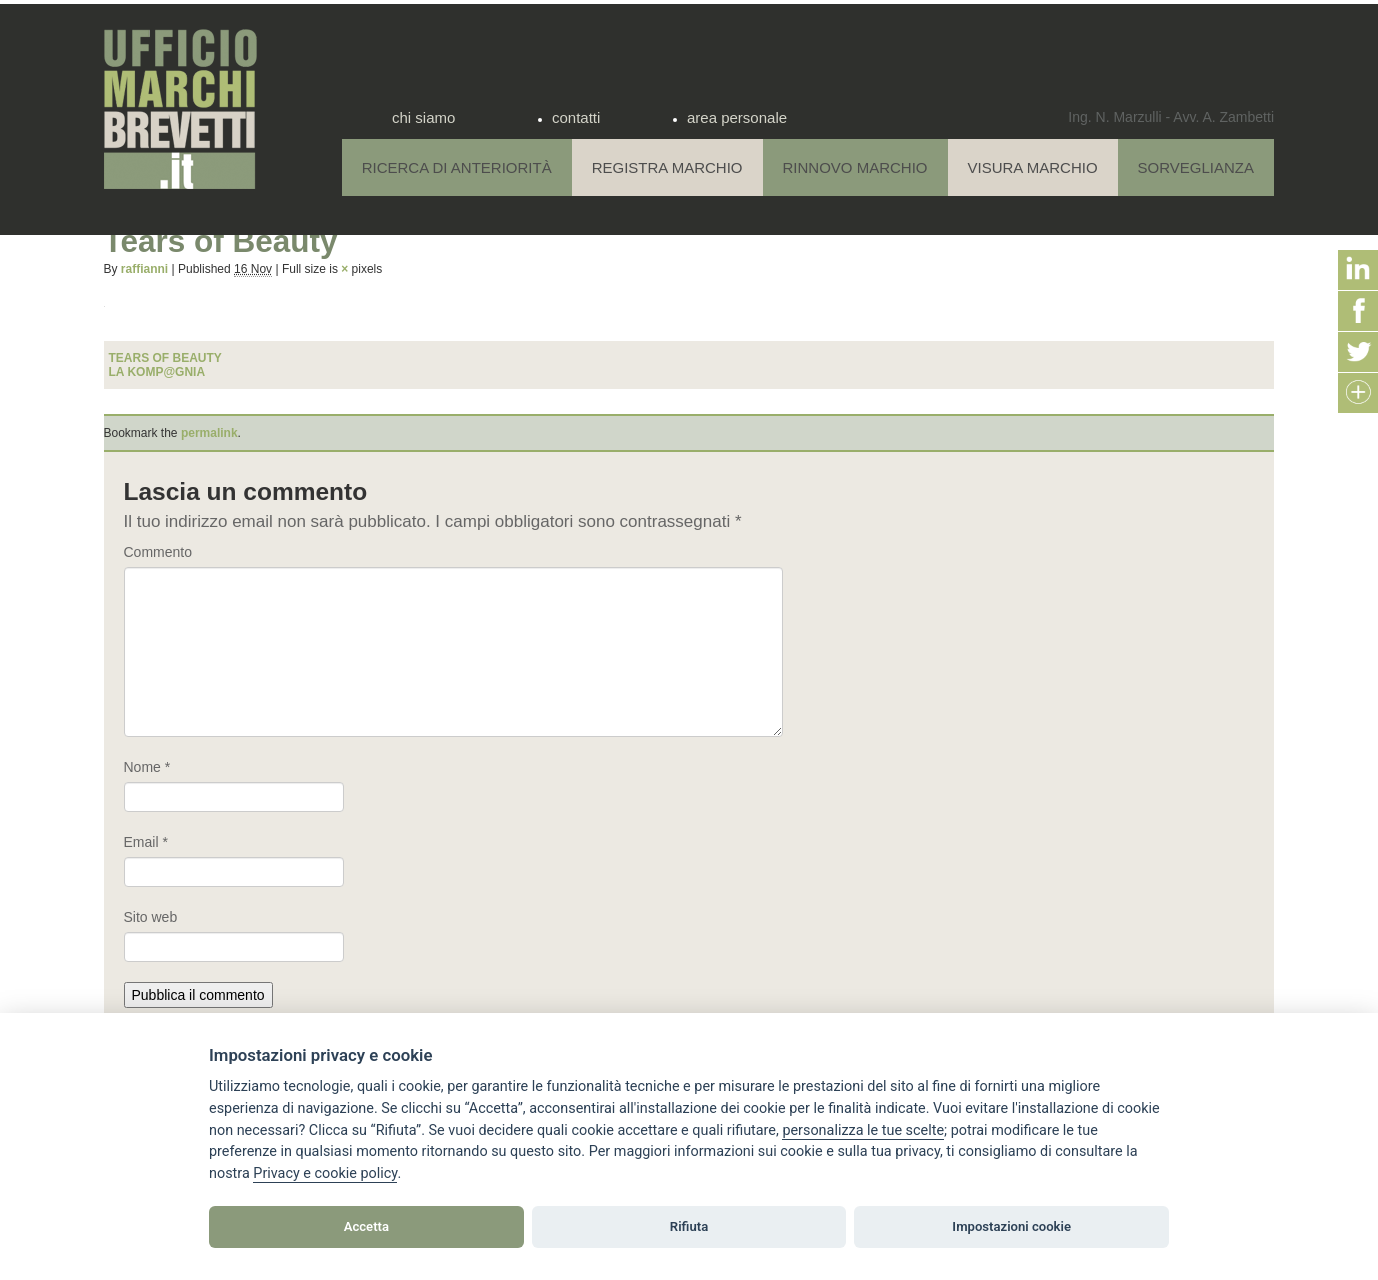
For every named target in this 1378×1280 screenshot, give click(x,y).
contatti (576, 117)
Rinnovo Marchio (855, 167)
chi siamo (423, 117)
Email (146, 842)
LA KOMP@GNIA (157, 372)
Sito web (151, 917)
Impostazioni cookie (1011, 1226)
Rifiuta (689, 1226)
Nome (147, 767)
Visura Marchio (1033, 167)
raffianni (144, 269)
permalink (209, 433)
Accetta (366, 1226)
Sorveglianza (1196, 167)
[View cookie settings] (863, 1131)
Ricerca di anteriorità (457, 167)
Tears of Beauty (165, 358)
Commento (158, 552)
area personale (737, 117)
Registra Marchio (667, 167)
